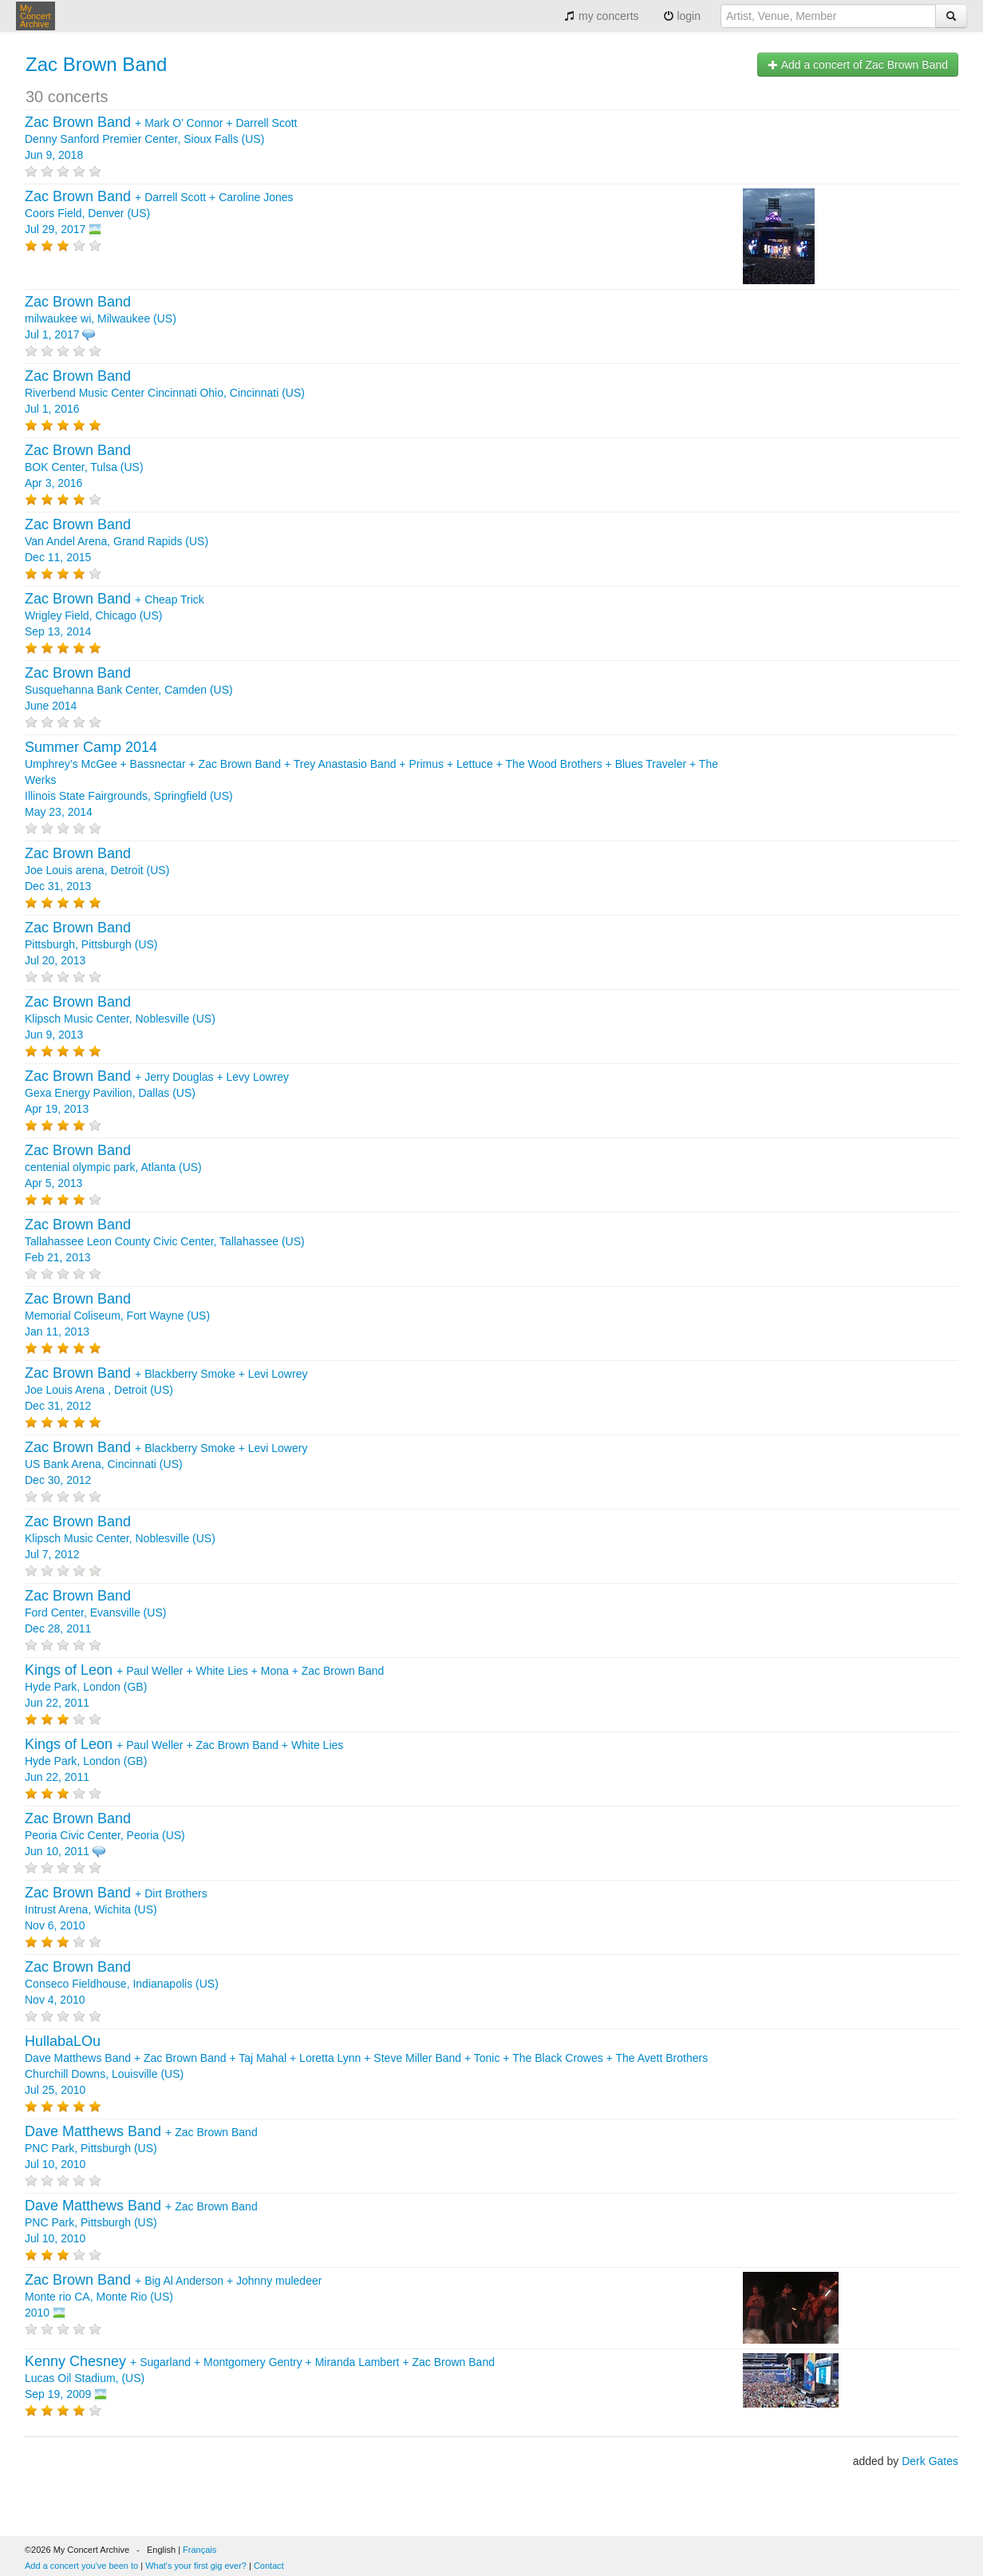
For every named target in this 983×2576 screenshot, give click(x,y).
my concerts (601, 16)
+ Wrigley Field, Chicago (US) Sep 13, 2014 (114, 615)
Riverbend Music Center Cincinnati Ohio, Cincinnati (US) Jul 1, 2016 (165, 392)
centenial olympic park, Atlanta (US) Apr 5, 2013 (113, 1167)
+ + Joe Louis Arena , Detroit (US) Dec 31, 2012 (166, 1389)
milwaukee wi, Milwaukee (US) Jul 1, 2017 (100, 318)
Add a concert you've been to (81, 2565)
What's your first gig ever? (196, 2565)
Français (199, 2549)
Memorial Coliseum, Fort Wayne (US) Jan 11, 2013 (117, 1315)
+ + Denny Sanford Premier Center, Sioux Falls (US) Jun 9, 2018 (161, 139)
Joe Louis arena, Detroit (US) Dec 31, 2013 (97, 870)
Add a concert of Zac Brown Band (858, 64)
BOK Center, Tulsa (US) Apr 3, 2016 (84, 467)
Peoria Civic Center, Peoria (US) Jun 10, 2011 (105, 1835)
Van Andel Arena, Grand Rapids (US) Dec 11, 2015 (116, 541)
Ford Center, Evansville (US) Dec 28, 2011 (95, 1612)
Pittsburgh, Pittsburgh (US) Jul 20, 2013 (91, 944)
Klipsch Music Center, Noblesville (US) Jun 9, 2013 (120, 1018)
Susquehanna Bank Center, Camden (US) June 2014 (129, 689)
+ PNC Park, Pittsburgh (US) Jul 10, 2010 (141, 2148)
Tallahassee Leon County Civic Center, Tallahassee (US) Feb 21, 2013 (165, 1241)
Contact (269, 2565)
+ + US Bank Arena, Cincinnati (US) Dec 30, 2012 (166, 1464)
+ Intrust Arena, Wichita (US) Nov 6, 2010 (116, 1909)
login (682, 16)
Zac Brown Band (96, 64)
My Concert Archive (35, 16)
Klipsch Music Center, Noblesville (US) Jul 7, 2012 (120, 1538)
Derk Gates (930, 2461)
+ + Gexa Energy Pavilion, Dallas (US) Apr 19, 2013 (157, 1092)
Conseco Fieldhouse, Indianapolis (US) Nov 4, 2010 (122, 1983)
